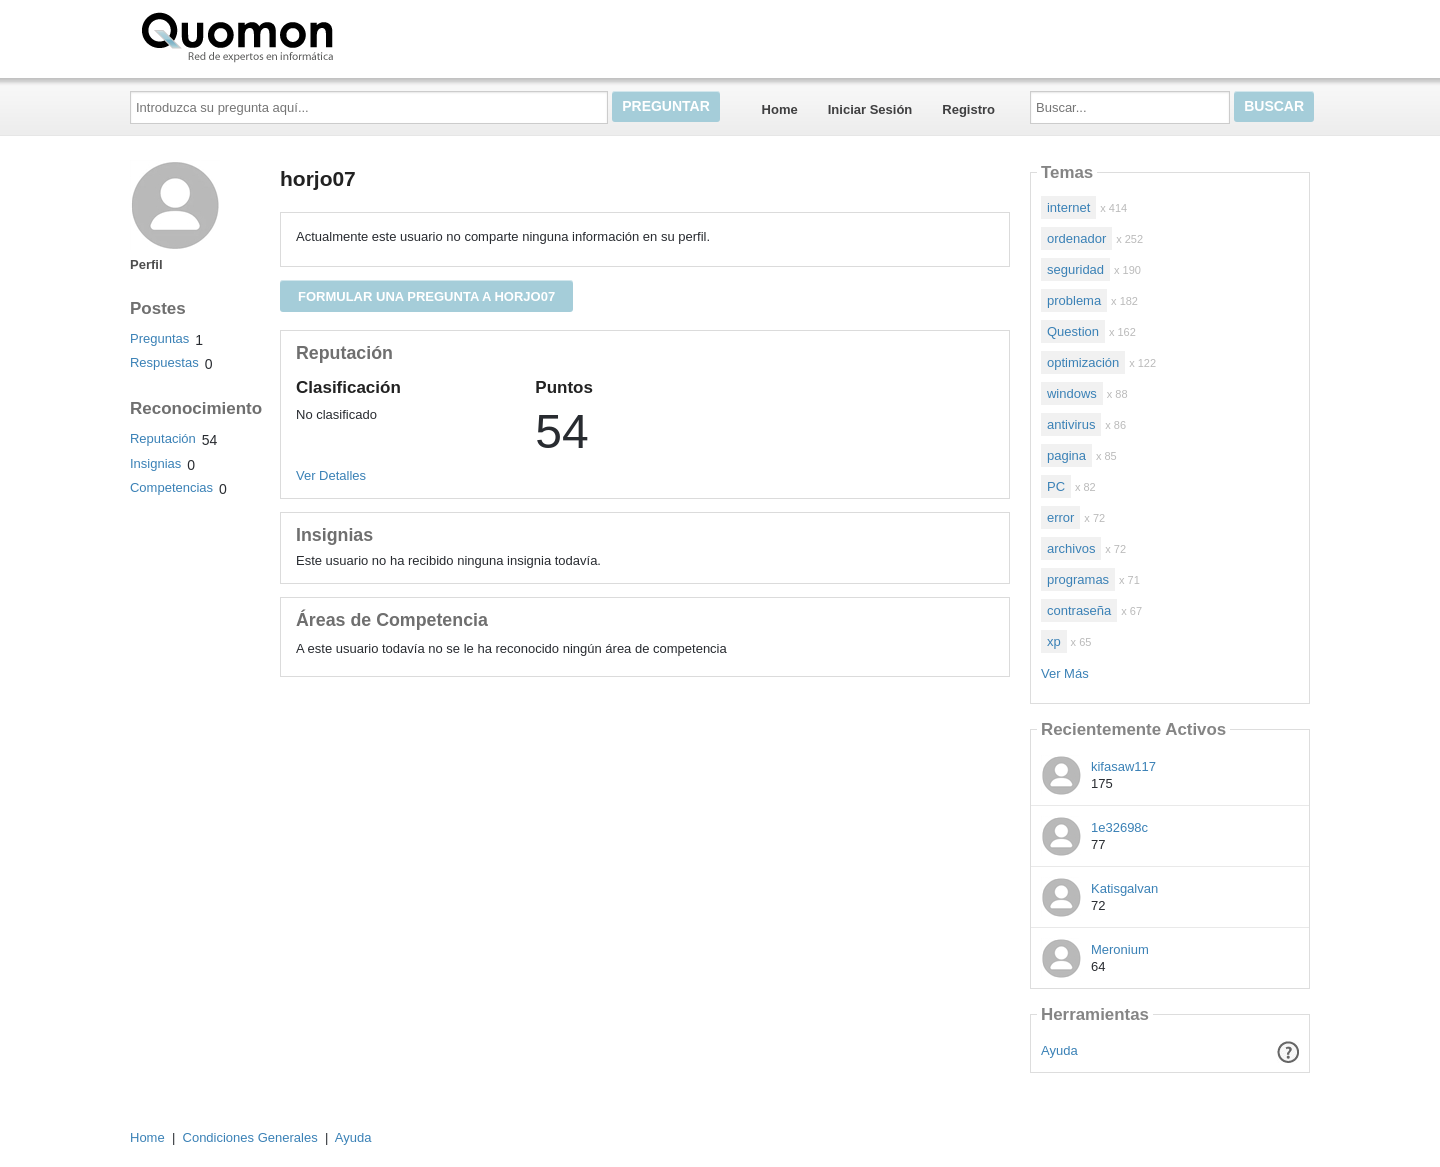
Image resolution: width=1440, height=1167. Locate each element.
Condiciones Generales (250, 1137)
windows (1072, 393)
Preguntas (159, 338)
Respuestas (164, 362)
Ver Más (1065, 673)
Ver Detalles (331, 475)
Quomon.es (301, 35)
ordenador (1076, 238)
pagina (1066, 455)
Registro (968, 109)
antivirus (1071, 424)
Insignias (155, 463)
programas (1078, 579)
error (1060, 517)
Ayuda (1059, 1050)
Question (1073, 331)
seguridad (1075, 269)
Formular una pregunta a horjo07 (426, 296)
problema (1074, 300)
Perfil (146, 264)
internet (1068, 207)
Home (780, 109)
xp (1054, 641)
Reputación (163, 438)
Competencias (171, 487)
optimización (1083, 362)
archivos (1071, 548)
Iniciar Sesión (870, 109)
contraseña (1079, 610)
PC (1056, 486)
